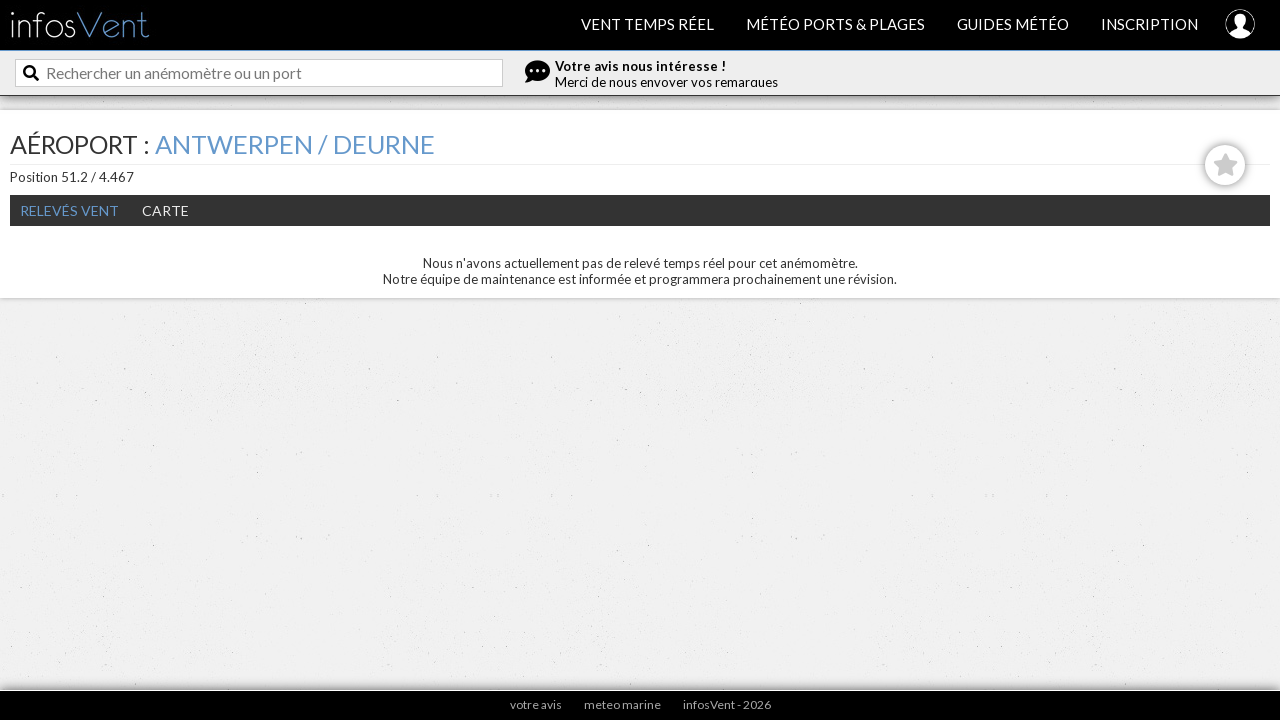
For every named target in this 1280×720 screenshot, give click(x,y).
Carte (165, 210)
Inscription (1149, 24)
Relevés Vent (69, 210)
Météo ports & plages (835, 24)
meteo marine (622, 704)
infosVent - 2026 (727, 704)
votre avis (536, 704)
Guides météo (1013, 24)
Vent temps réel (647, 24)
